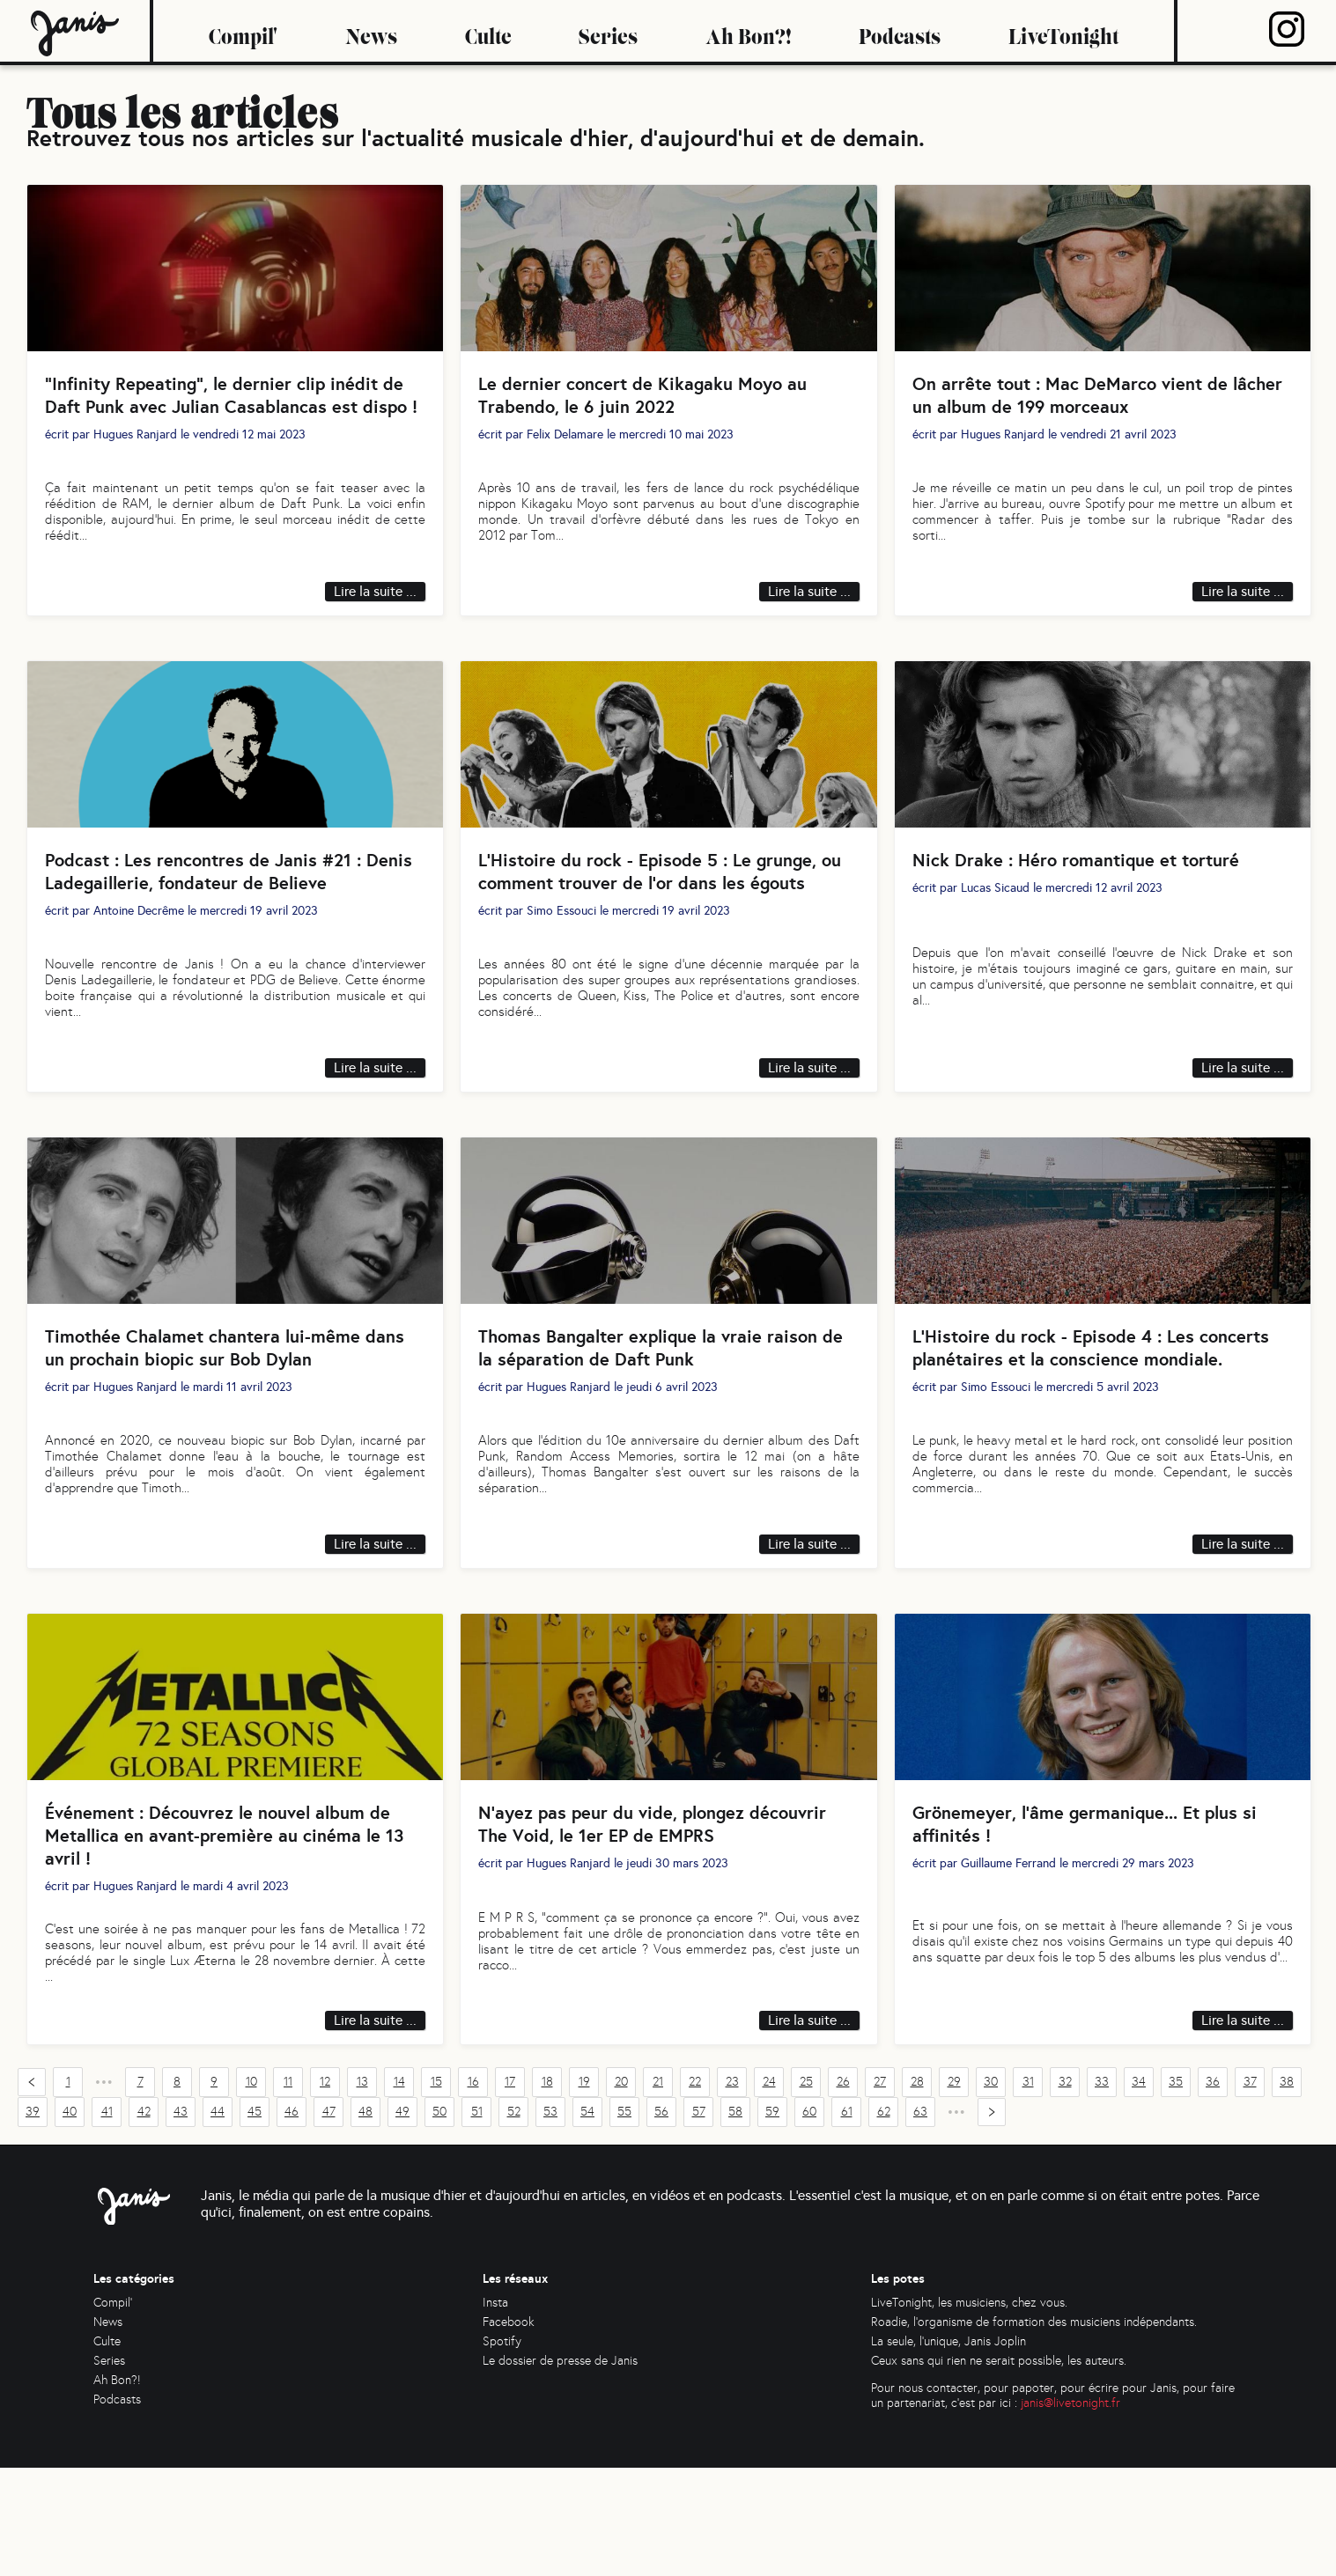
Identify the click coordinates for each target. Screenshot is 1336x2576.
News (371, 31)
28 (917, 2190)
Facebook (509, 2430)
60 (809, 2220)
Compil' (243, 31)
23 (732, 2190)
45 (254, 2220)
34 (1139, 2190)
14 (399, 2190)
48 (365, 2220)
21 (658, 2190)
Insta (495, 2410)
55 (624, 2220)
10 (251, 2190)
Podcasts (900, 31)
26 (843, 2190)
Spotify (502, 2449)
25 (806, 2190)
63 (920, 2220)
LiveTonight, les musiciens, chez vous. (969, 2410)
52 (513, 2220)
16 (473, 2190)
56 (661, 2220)
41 (107, 2220)
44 (217, 2220)
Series (608, 31)
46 (291, 2220)
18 (547, 2190)
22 (695, 2190)
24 (769, 2190)
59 (772, 2220)
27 (880, 2190)
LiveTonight (1063, 31)
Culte (488, 31)
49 (402, 2220)
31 (1028, 2190)
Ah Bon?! (748, 31)
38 (1287, 2190)
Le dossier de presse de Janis (560, 2469)
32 (1065, 2190)
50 (439, 2220)
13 (362, 2190)
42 (144, 2220)
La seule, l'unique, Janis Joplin (948, 2449)
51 (477, 2220)
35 (1176, 2190)
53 (550, 2220)
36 (1213, 2190)
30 (991, 2190)
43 (180, 2220)
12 (325, 2190)
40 (70, 2220)
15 (436, 2190)
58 (735, 2220)
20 (621, 2190)
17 (510, 2190)
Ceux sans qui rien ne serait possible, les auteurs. (998, 2469)
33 (1102, 2190)
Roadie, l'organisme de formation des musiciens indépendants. (1034, 2430)
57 (698, 2220)
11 (288, 2190)
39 (33, 2220)
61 (847, 2220)
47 (329, 2220)
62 (883, 2220)
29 (954, 2190)
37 (1250, 2190)
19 (584, 2190)
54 (587, 2220)
